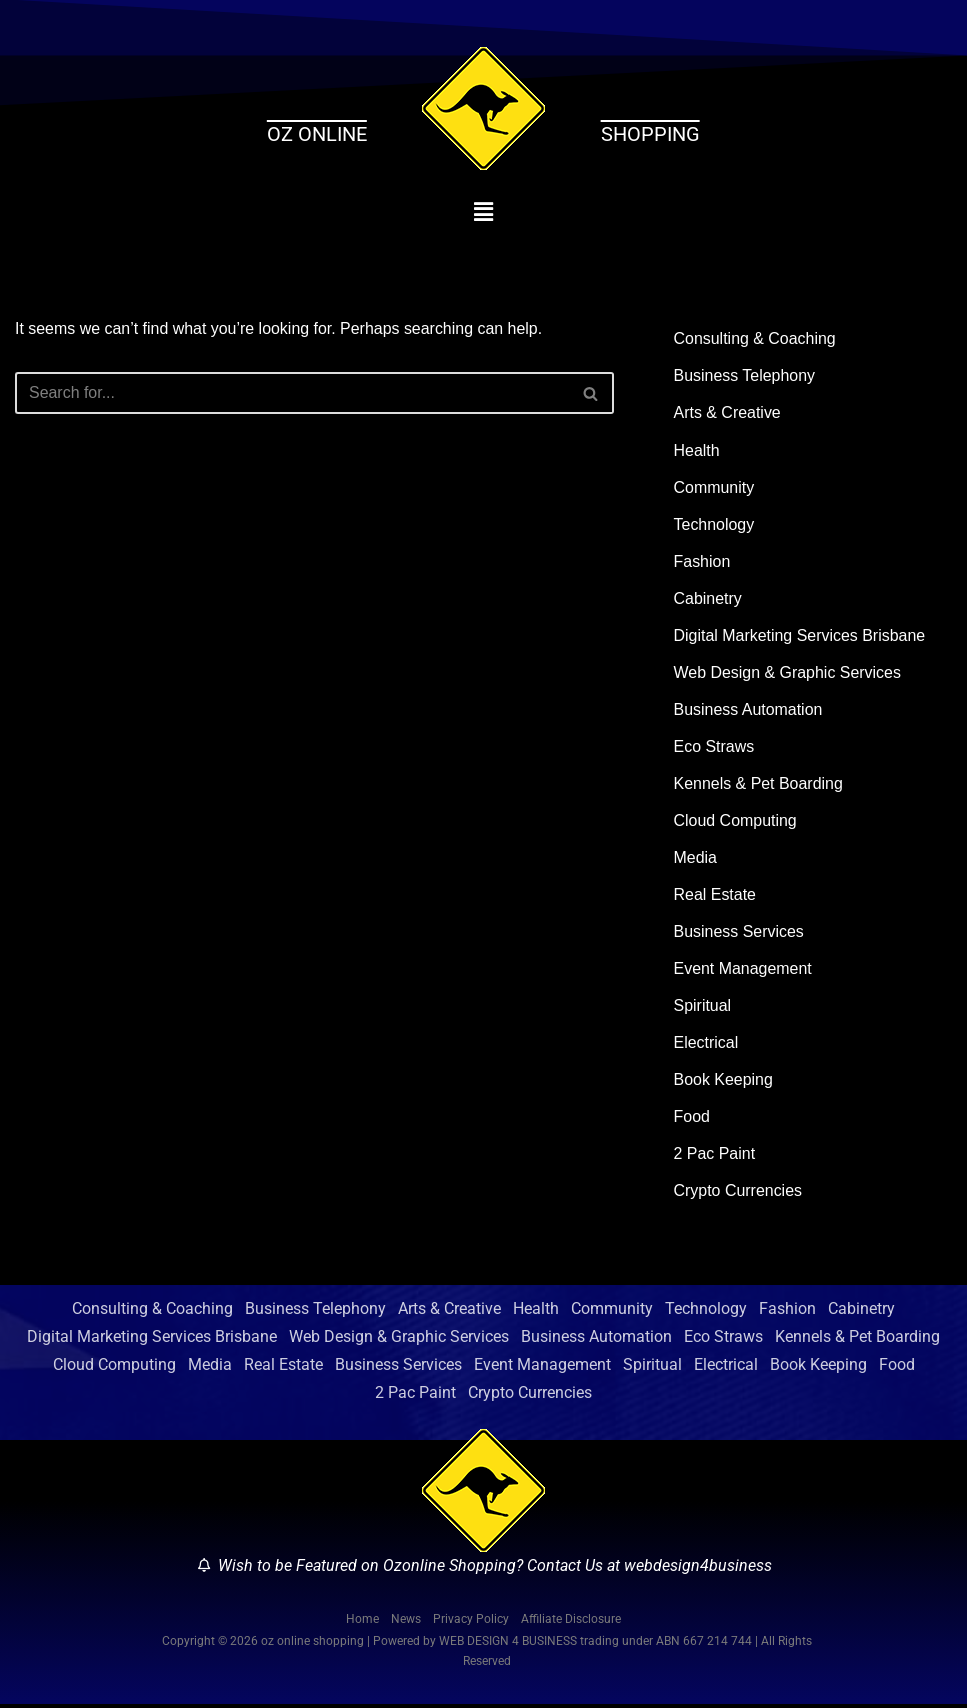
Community (714, 487)
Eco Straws (714, 747)
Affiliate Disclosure (571, 1622)
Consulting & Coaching (755, 338)
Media (696, 859)
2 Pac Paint (715, 1157)
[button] (483, 212)
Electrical (706, 1045)
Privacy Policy (471, 1622)
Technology (714, 524)
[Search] (292, 394)
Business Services (739, 933)
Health (697, 450)
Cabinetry (708, 599)
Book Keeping (724, 1082)
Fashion (702, 562)
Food (692, 1119)
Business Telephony (745, 376)
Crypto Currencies (738, 1194)
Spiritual (703, 1008)
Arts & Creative (728, 413)
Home (362, 1622)
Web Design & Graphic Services (788, 673)
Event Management (743, 971)
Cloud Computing (736, 822)
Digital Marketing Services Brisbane (800, 636)
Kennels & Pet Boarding (759, 785)
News (406, 1622)
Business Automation (748, 710)
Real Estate (715, 896)
